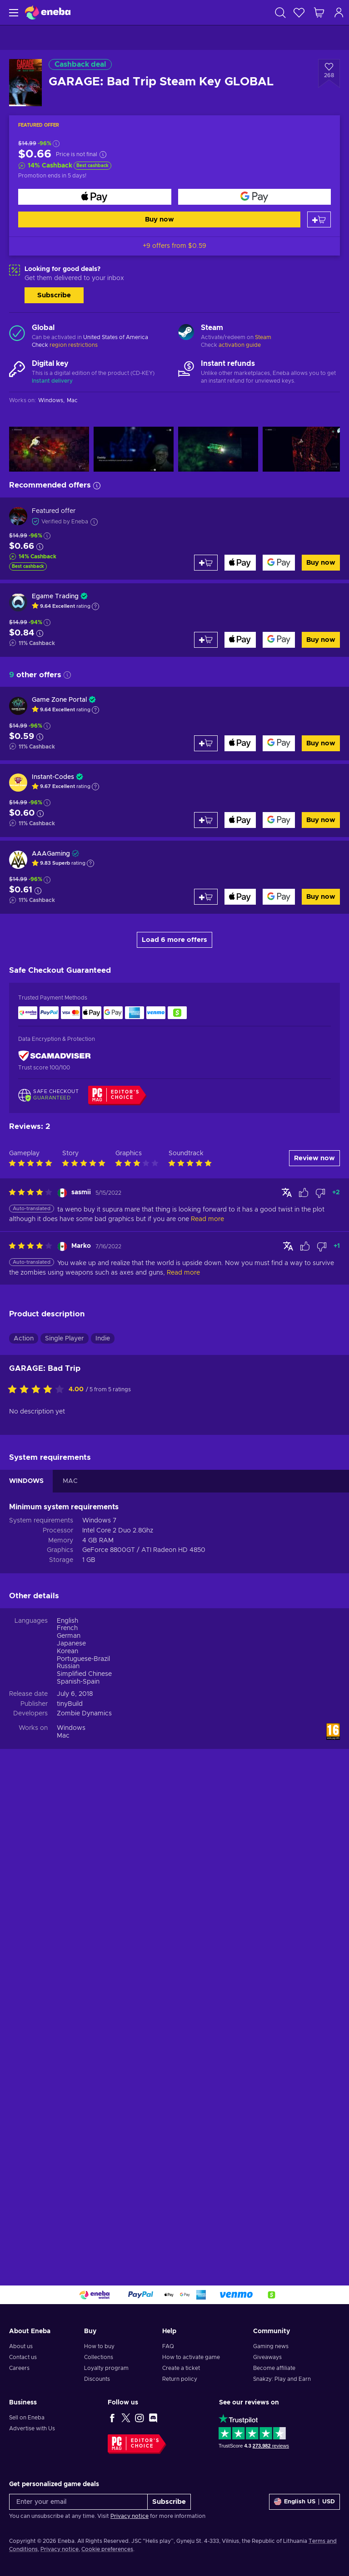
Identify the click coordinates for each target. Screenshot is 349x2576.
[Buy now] (94, 197)
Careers (19, 2368)
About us (21, 2346)
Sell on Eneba (27, 2417)
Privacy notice (129, 2516)
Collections (98, 2357)
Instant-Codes (53, 777)
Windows (71, 2201)
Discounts (97, 2379)
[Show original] (286, 1665)
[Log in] (339, 12)
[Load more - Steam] (186, 333)
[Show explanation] (95, 606)
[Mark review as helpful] (303, 1666)
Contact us (23, 2357)
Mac (63, 2209)
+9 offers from (174, 246)
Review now (314, 1631)
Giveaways (267, 2357)
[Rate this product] (38, 1862)
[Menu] (12, 12)
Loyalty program (106, 2368)
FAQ (168, 2346)
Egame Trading (55, 596)
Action (24, 1811)
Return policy (179, 2379)
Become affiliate (274, 2368)
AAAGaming (51, 854)
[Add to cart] (319, 219)
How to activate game (191, 2357)
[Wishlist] (299, 12)
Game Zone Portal (59, 700)
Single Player (64, 1811)
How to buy (99, 2346)
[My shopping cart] (319, 12)
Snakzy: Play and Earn (282, 2379)
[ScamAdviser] (54, 1056)
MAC (70, 1954)
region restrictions (74, 345)
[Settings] (304, 2502)
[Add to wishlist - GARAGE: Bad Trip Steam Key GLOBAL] (329, 73)
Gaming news (271, 2346)
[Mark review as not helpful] (320, 1666)
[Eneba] (47, 12)
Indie (102, 1811)
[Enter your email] (78, 2502)
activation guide (240, 345)
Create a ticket (181, 2368)
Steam (263, 337)
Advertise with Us (32, 2428)
